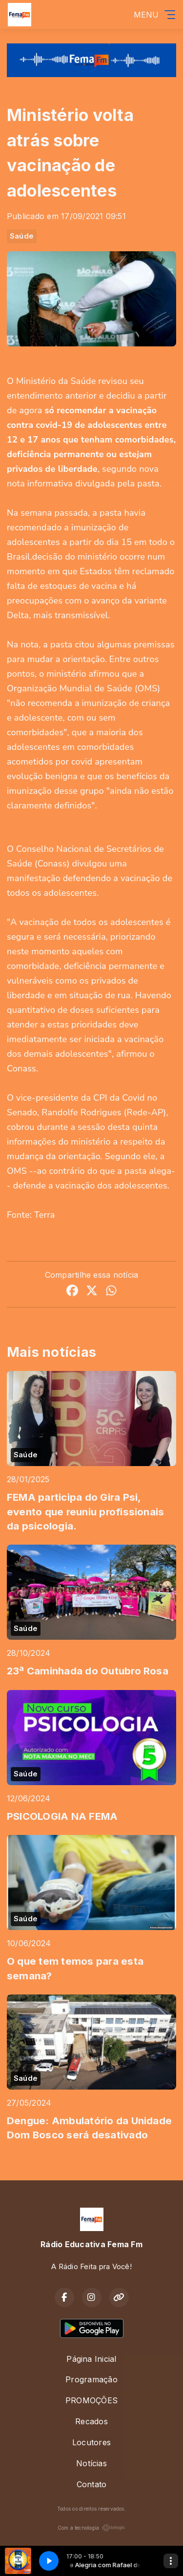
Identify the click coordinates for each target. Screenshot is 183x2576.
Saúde (22, 236)
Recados (91, 2421)
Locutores (91, 2442)
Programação (91, 2379)
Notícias (91, 2463)
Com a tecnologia (92, 2527)
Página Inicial (91, 2359)
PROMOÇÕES (91, 2400)
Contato (92, 2484)
